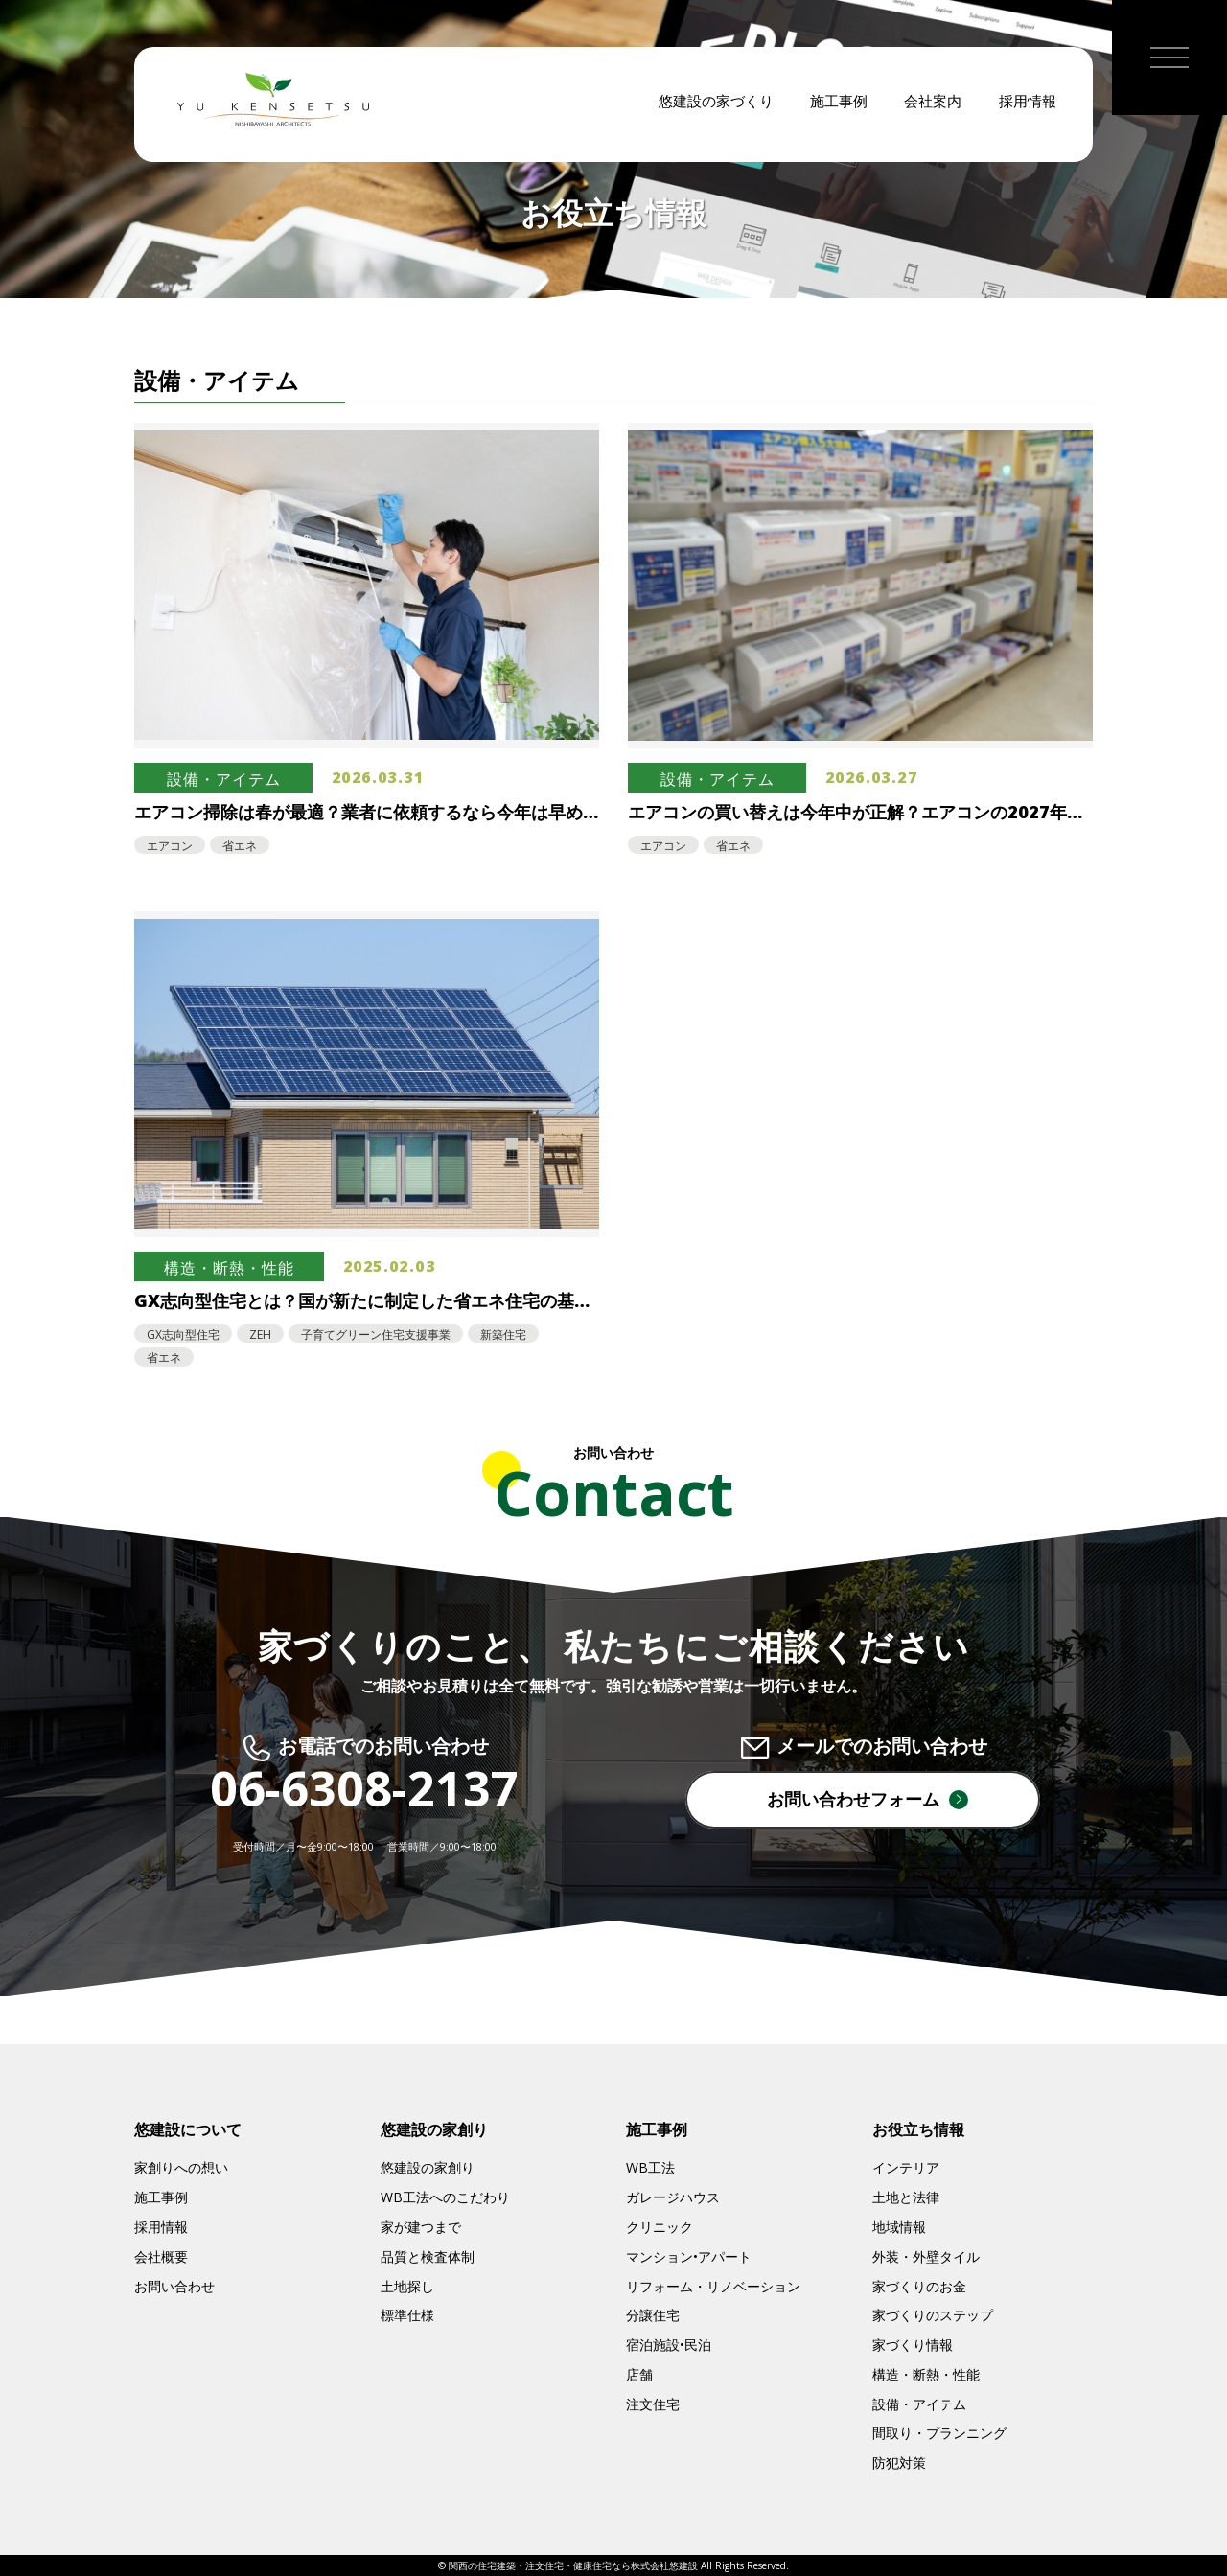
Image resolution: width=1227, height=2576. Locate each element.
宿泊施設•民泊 (668, 2344)
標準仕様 (407, 2315)
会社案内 (932, 105)
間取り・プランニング (939, 2433)
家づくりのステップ (932, 2315)
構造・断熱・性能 (926, 2374)
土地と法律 (905, 2197)
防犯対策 (899, 2462)
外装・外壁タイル (926, 2256)
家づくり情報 (912, 2344)
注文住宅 (653, 2404)
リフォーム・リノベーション (713, 2286)
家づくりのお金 (919, 2286)
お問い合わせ (174, 2286)
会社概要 (161, 2256)
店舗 (639, 2374)
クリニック (659, 2227)
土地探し (407, 2286)
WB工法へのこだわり (445, 2197)
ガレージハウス (673, 2197)
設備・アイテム (919, 2404)
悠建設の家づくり (716, 105)
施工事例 (839, 105)
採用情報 (1027, 105)
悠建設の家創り (428, 2167)
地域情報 (899, 2227)
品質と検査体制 (428, 2256)
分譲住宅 (653, 2315)
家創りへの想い (181, 2167)
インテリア (905, 2167)
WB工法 (650, 2167)
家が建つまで (421, 2227)
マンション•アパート (689, 2256)
